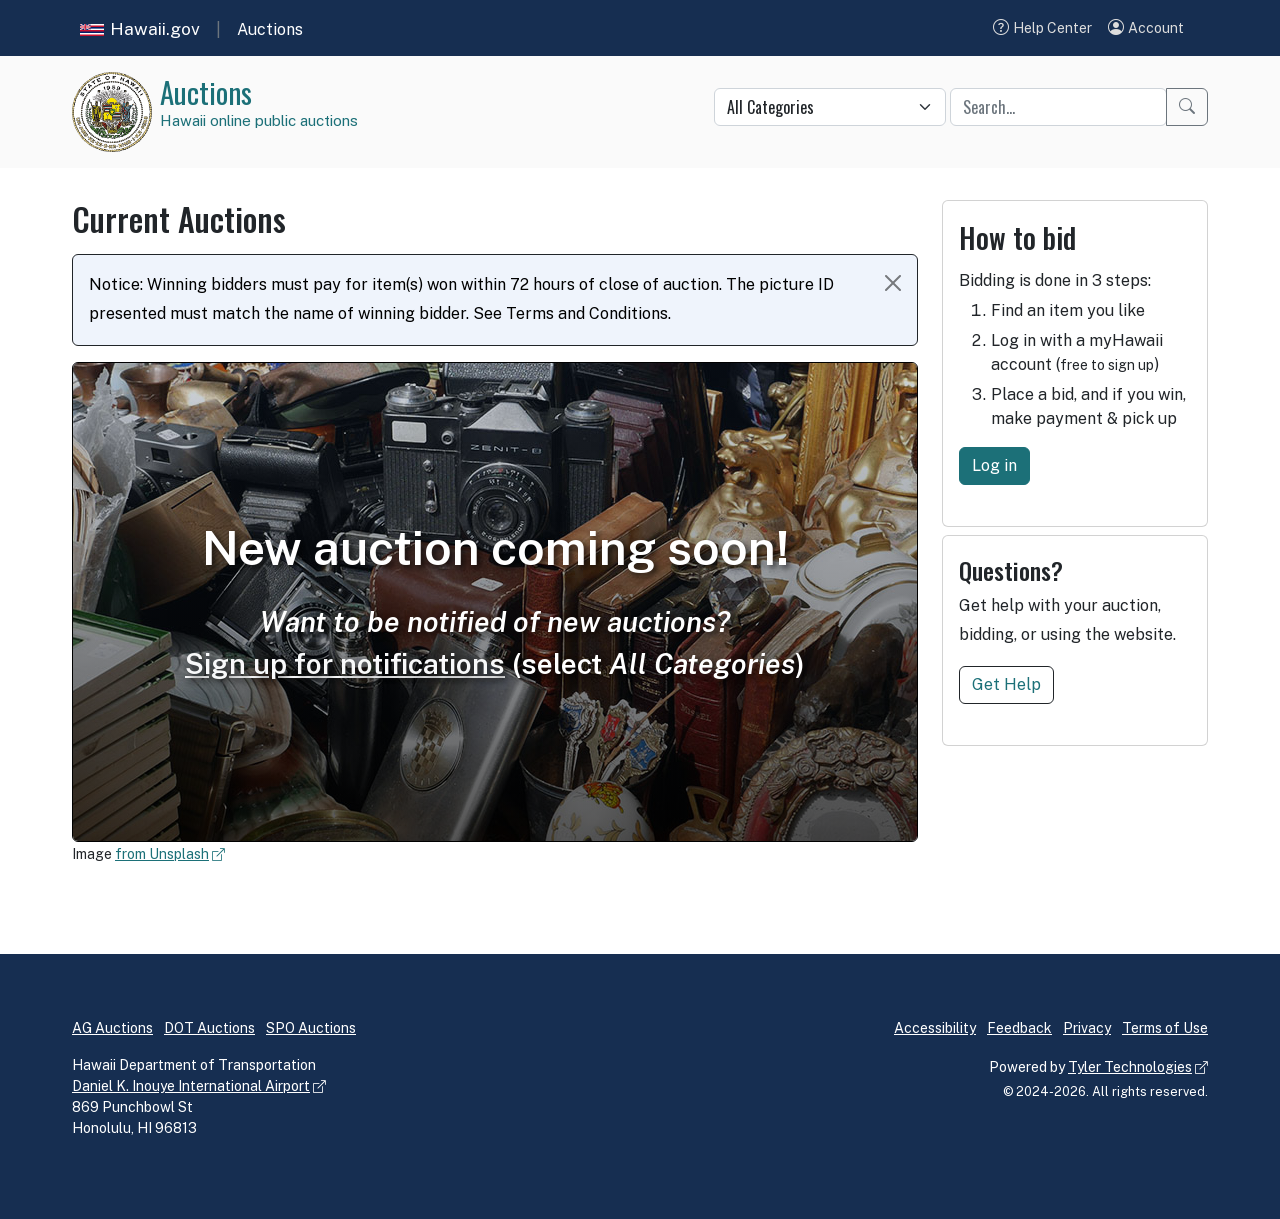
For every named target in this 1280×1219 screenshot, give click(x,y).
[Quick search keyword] (1058, 107)
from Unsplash (162, 854)
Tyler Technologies (1130, 1067)
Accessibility (935, 1028)
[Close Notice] (893, 283)
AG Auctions (112, 1028)
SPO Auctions (311, 1028)
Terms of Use (1165, 1028)
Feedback (1019, 1028)
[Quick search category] (830, 107)
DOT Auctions (209, 1028)
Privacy (1087, 1028)
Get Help (1006, 684)
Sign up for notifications (345, 663)
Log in (994, 465)
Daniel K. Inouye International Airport (191, 1086)
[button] (1146, 28)
